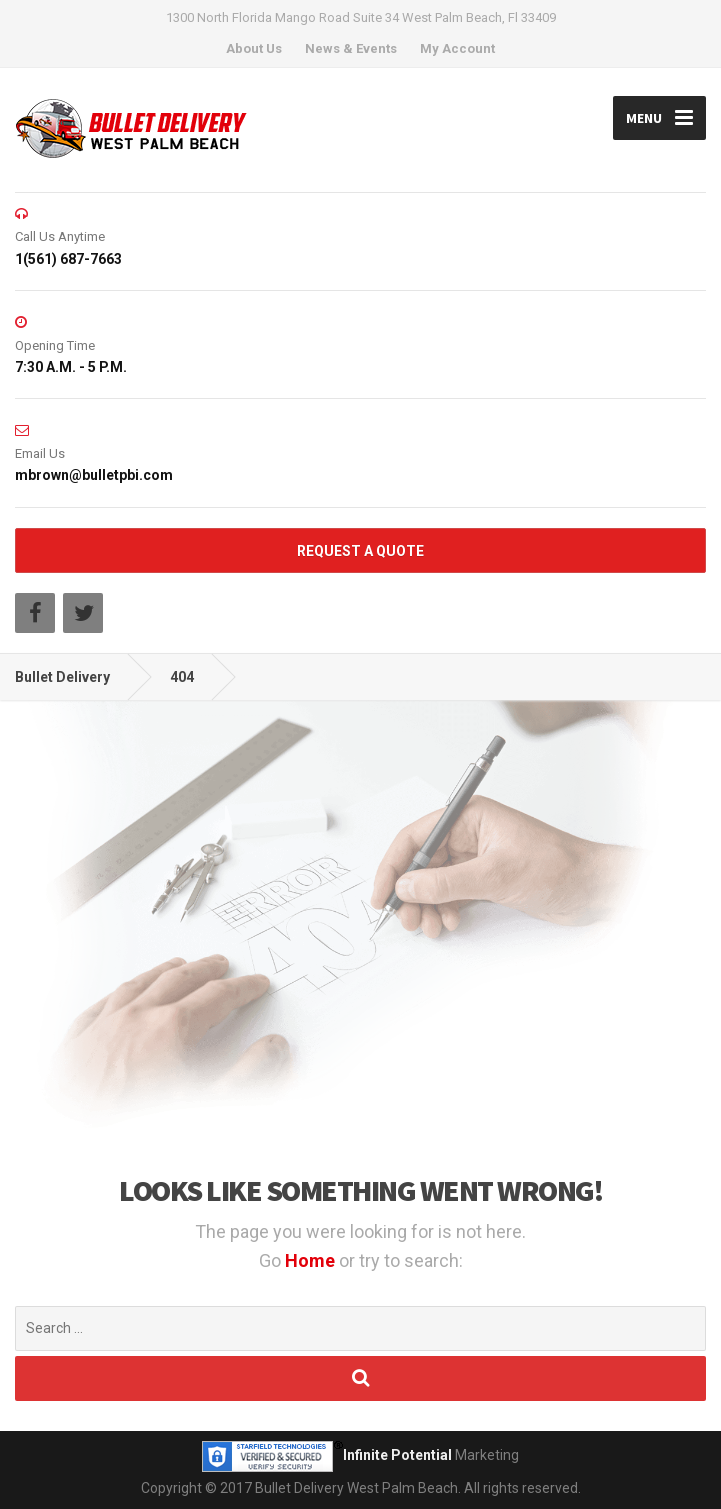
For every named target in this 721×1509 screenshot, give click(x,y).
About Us (254, 48)
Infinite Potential (397, 1455)
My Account (457, 48)
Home (312, 1260)
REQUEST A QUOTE (360, 551)
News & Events (351, 48)
